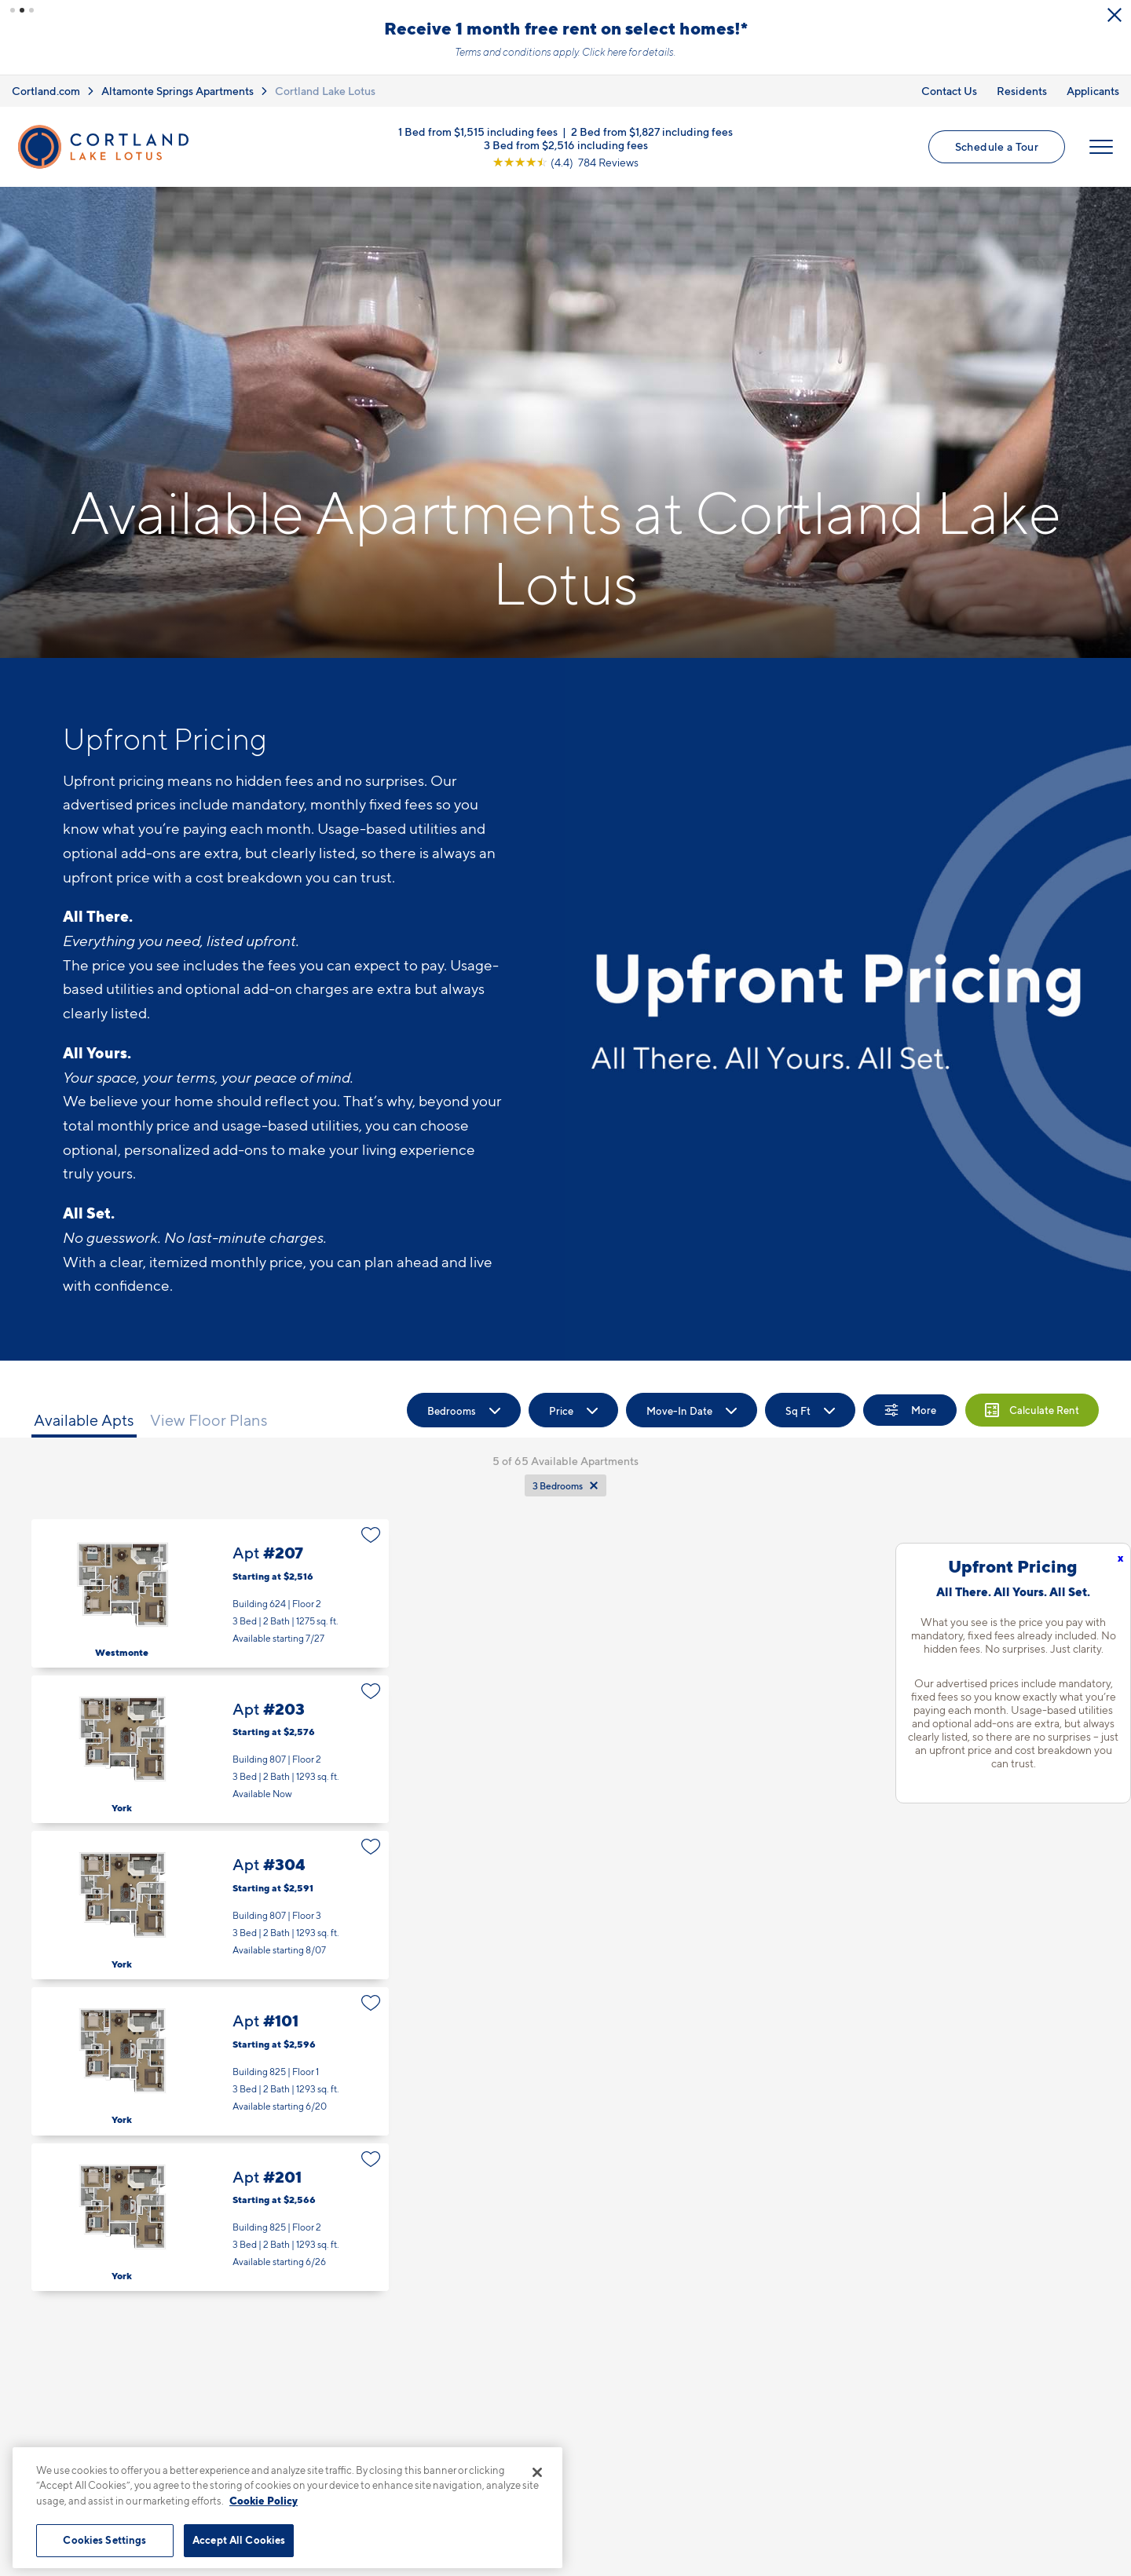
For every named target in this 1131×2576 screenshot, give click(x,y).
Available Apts (84, 1420)
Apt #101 (210, 2061)
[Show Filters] (910, 1410)
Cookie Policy (263, 2500)
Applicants (1093, 90)
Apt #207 (210, 1593)
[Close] (537, 2472)
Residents (1022, 90)
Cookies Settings (104, 2540)
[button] (12, 10)
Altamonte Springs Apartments (177, 90)
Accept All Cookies (238, 2540)
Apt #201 (210, 2217)
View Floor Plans (209, 1420)
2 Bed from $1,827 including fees (652, 130)
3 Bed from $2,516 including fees (566, 144)
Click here (604, 52)
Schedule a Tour (996, 146)
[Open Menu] (1101, 147)
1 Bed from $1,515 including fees (478, 130)
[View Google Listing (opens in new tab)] (565, 161)
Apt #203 (210, 1749)
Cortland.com (46, 90)
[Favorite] (371, 1535)
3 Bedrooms (558, 1486)
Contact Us (949, 90)
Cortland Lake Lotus (325, 90)
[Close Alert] (1114, 15)
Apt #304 (210, 1905)
